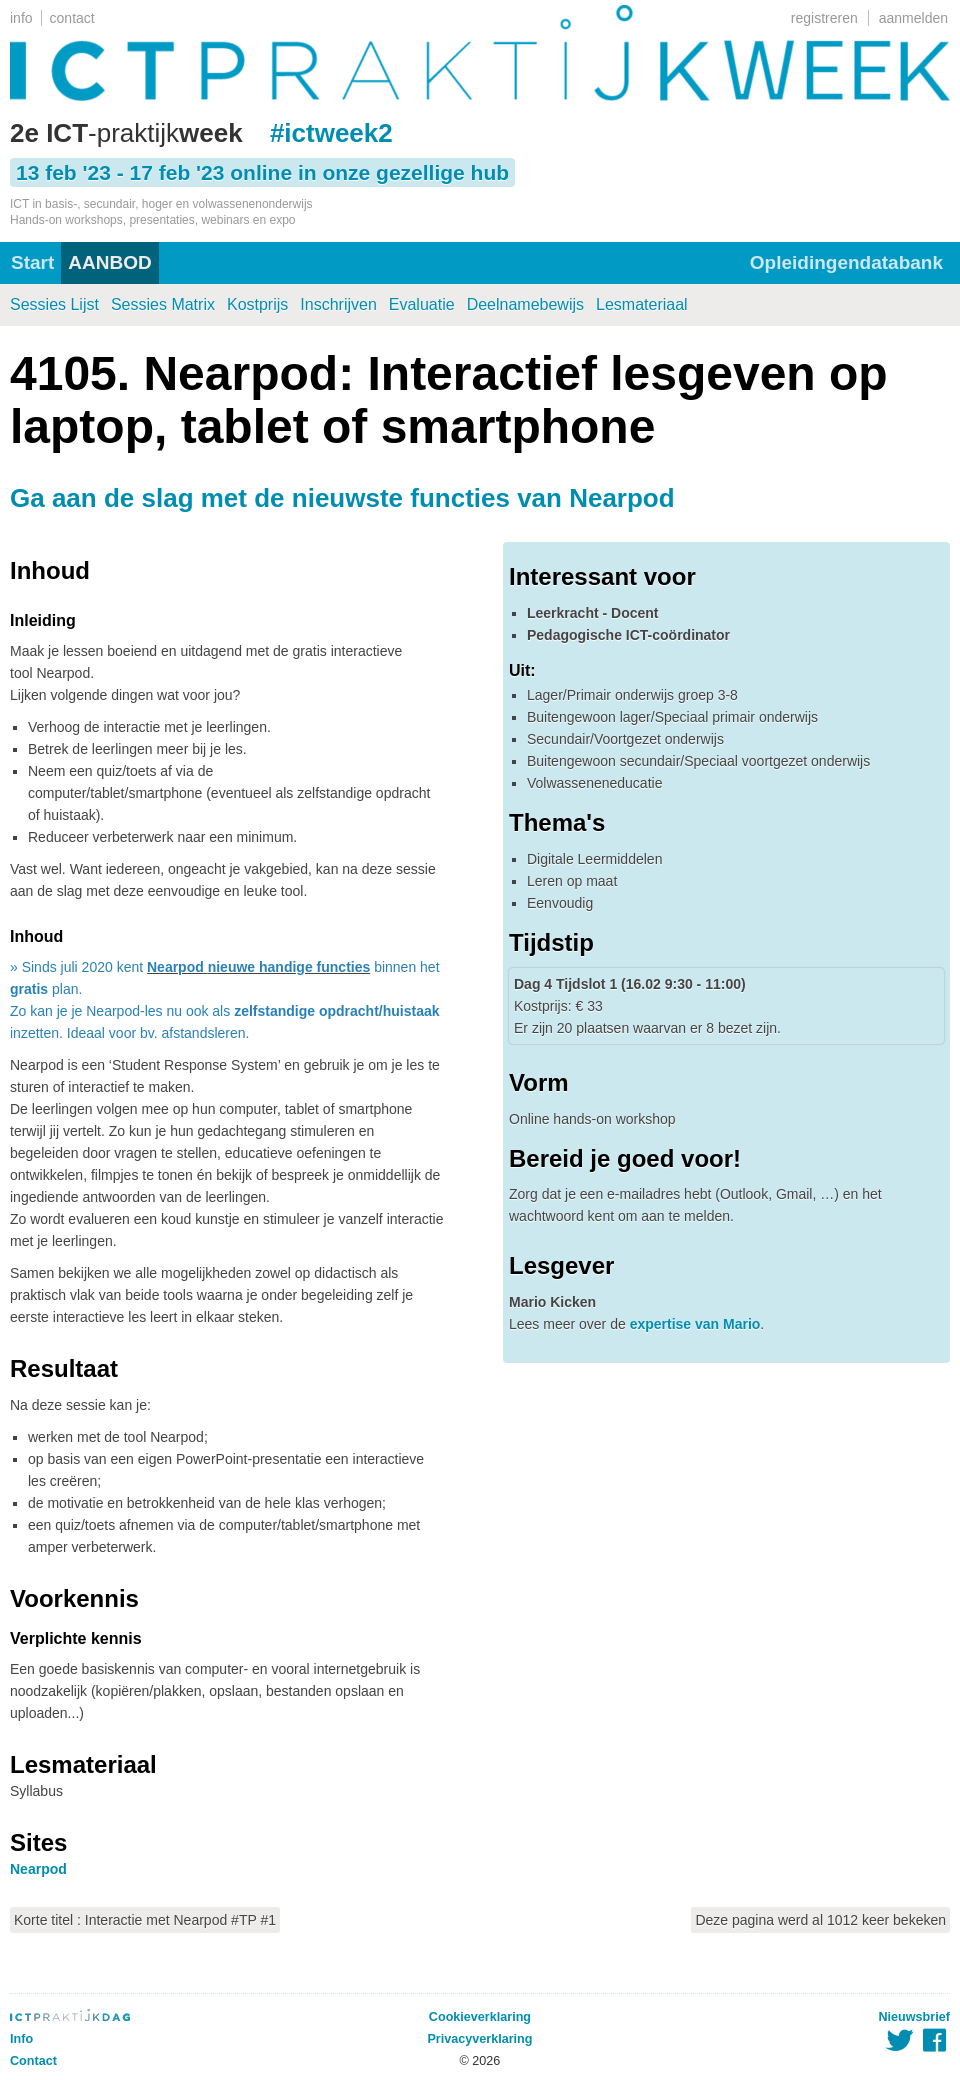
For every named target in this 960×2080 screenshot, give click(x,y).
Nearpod (38, 1869)
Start (32, 262)
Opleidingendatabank (846, 262)
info (21, 18)
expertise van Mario (695, 1324)
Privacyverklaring (479, 2039)
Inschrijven (338, 304)
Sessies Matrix (163, 304)
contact (72, 18)
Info (21, 2039)
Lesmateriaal (642, 304)
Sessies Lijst (54, 304)
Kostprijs (257, 304)
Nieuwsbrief (914, 2017)
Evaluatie (422, 304)
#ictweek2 (331, 133)
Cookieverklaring (480, 2017)
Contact (33, 2061)
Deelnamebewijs (525, 304)
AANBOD (109, 262)
